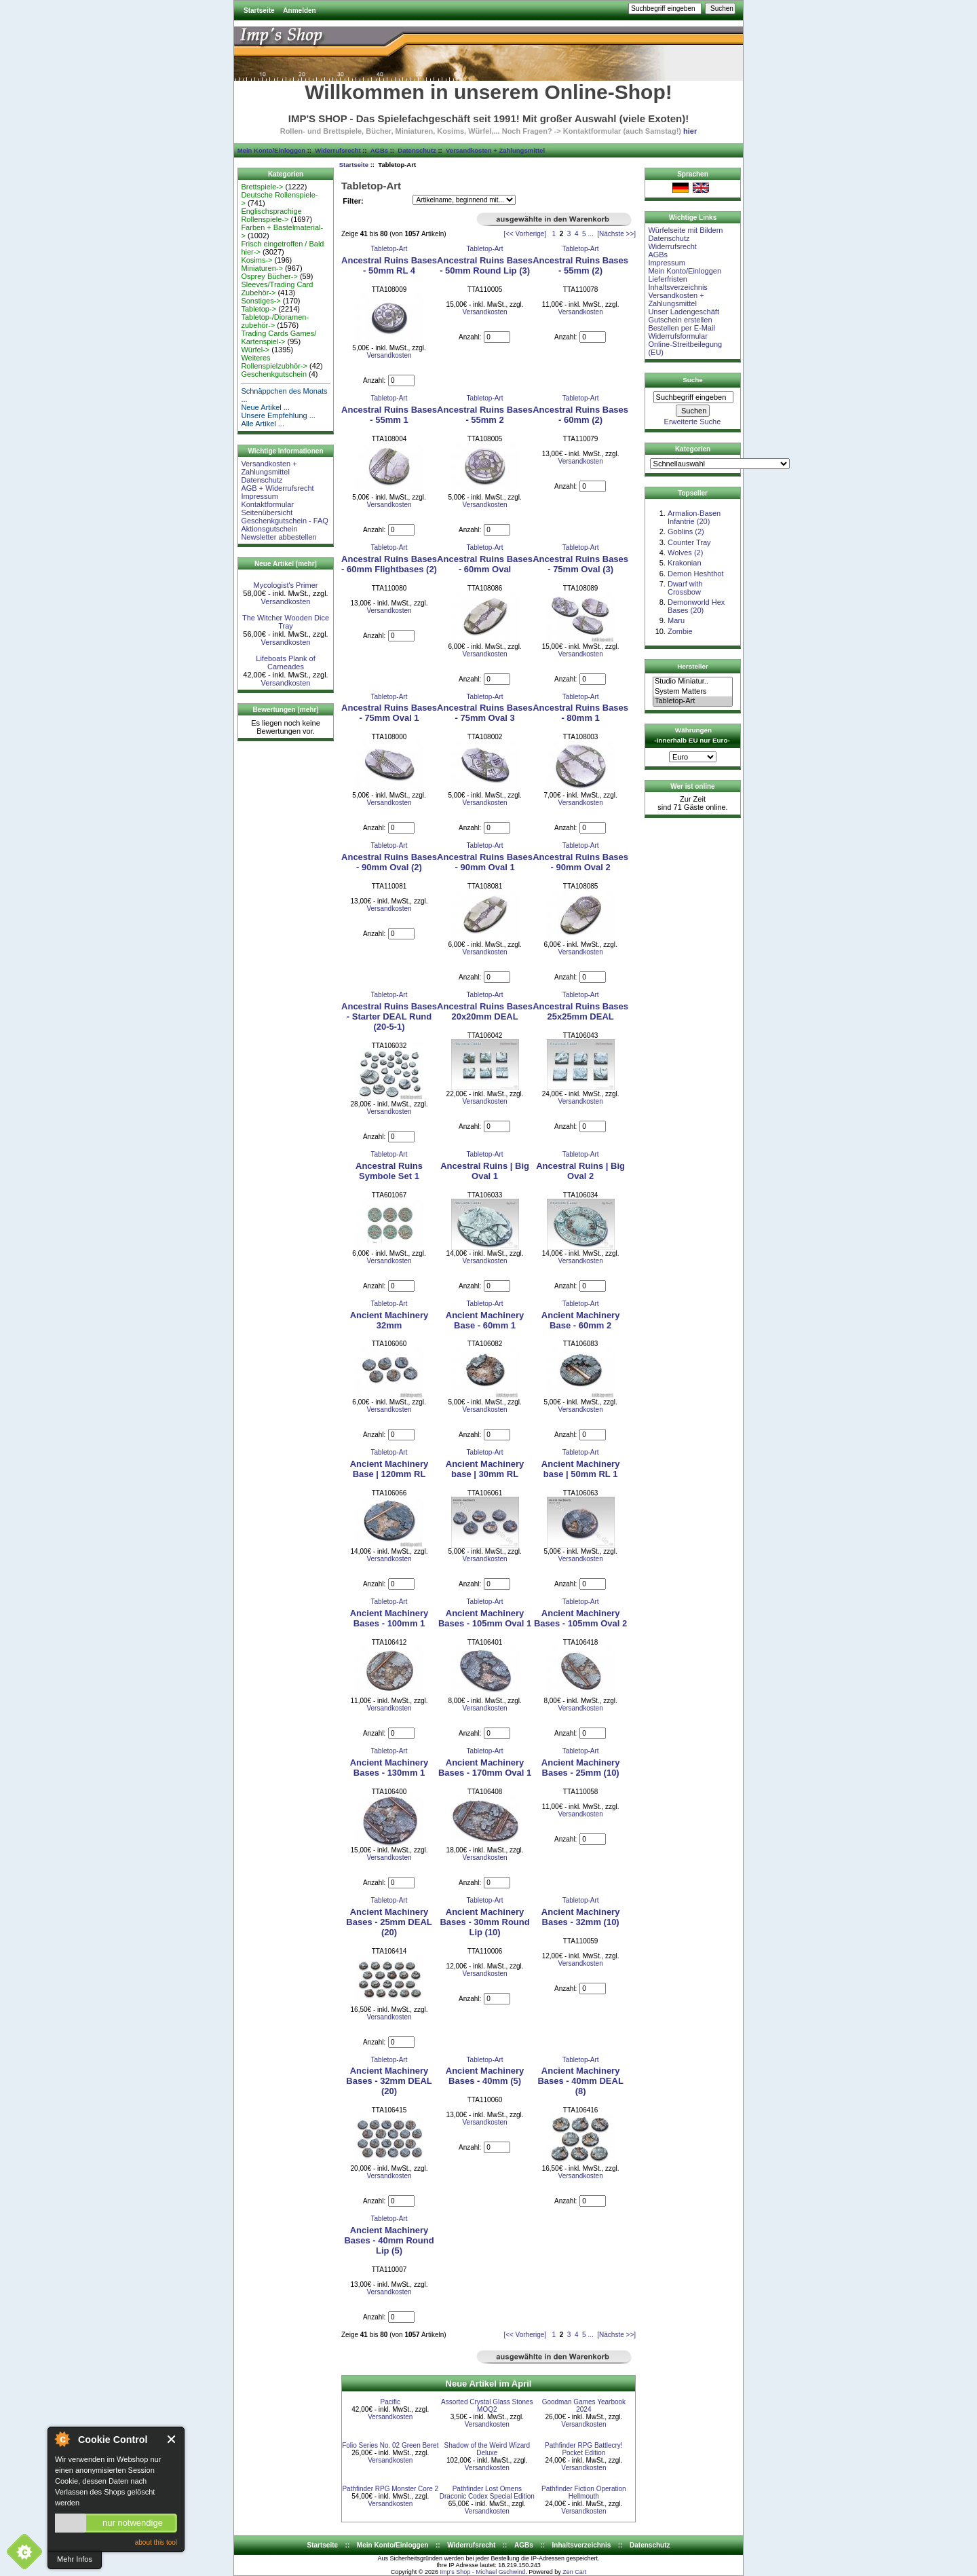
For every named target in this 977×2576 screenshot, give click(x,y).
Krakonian (685, 563)
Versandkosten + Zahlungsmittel (495, 150)
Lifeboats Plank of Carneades (285, 662)
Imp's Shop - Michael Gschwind (482, 2572)
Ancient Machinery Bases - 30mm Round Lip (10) (484, 1922)
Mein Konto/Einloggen (271, 150)
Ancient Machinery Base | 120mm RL (389, 1469)
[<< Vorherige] (524, 234)
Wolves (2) (685, 552)
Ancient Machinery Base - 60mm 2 (580, 1320)
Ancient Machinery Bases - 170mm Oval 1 (484, 1767)
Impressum (259, 496)
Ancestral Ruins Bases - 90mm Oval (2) (389, 862)
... (590, 234)
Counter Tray (689, 542)
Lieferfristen (667, 279)
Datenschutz (417, 150)
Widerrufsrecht (337, 150)
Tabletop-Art (389, 249)
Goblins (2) (686, 531)
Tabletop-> (258, 309)
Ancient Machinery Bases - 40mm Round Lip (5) (389, 2240)
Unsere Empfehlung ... (278, 415)
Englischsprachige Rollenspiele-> (271, 215)
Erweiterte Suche (692, 421)
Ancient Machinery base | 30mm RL (485, 1469)
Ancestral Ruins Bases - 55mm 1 (389, 415)
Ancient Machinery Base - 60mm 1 (485, 1320)
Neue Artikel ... (265, 407)
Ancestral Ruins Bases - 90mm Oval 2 (580, 862)
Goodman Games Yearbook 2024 (584, 2405)
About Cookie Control (61, 2438)
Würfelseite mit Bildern (685, 230)
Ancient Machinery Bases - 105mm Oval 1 (484, 1618)
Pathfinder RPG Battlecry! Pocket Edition (584, 2449)
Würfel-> (255, 350)
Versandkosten (286, 601)
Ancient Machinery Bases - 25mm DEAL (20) (389, 1922)
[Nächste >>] (616, 234)
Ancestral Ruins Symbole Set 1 (389, 1171)
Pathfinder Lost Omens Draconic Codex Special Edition (487, 2492)
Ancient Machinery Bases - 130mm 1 (389, 1767)
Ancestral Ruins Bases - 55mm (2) (580, 265)
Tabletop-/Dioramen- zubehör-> (275, 321)
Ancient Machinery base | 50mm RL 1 (580, 1469)
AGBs (379, 150)
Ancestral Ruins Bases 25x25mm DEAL (580, 1011)
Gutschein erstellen (680, 320)
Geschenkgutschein (274, 374)
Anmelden (299, 10)
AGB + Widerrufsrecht (277, 488)
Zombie (680, 631)
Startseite (259, 10)
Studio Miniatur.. (692, 681)
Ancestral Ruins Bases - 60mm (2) (580, 415)
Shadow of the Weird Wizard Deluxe (487, 2449)
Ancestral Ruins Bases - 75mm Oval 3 (485, 713)
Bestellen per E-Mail (681, 328)
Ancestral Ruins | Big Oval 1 (484, 1171)
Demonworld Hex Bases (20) (696, 606)
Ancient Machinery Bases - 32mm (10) (580, 1917)
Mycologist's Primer (285, 585)
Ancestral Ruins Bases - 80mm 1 (580, 713)
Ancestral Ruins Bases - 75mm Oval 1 (389, 713)
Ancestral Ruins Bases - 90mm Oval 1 (485, 862)
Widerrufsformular (677, 336)
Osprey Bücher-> (269, 276)
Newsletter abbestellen (278, 537)
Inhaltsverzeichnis (677, 287)
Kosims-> (256, 260)
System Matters (692, 691)
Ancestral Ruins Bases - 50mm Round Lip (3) (485, 265)
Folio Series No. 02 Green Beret (390, 2445)
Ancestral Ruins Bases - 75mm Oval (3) (580, 564)
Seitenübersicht (266, 512)
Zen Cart (574, 2572)
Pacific (390, 2402)
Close (172, 2439)
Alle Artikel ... (262, 423)
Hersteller (692, 666)
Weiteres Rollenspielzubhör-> (274, 362)
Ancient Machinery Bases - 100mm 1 (389, 1618)
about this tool (156, 2542)
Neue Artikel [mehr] (285, 563)
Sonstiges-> (260, 301)
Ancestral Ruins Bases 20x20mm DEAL (485, 1011)
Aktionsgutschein (269, 529)
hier (690, 131)
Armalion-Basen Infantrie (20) (694, 517)
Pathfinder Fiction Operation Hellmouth (583, 2492)
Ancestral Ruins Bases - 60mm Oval (485, 564)
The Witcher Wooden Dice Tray (285, 622)
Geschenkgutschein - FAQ (284, 521)
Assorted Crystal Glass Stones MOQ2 (487, 2405)
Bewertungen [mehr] (285, 709)
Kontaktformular (267, 504)
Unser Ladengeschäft (683, 311)
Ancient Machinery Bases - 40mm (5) (485, 2076)
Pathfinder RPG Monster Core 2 (390, 2489)
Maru (676, 620)
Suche (693, 380)
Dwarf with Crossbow (685, 588)
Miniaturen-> (261, 268)
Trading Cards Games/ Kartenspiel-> (278, 337)
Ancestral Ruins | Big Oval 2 (580, 1171)
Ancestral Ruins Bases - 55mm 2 (485, 415)
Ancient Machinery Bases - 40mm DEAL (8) (580, 2081)
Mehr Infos (74, 2559)
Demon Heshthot (696, 574)
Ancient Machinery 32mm (389, 1320)
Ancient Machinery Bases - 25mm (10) (580, 1767)
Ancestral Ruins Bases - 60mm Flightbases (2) (389, 564)
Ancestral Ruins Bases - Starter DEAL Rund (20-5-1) (389, 1016)
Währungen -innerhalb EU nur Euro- (691, 735)
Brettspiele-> (262, 187)
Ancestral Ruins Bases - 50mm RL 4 (389, 265)
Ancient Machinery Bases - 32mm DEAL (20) (389, 2081)
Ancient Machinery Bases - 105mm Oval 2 (580, 1618)
